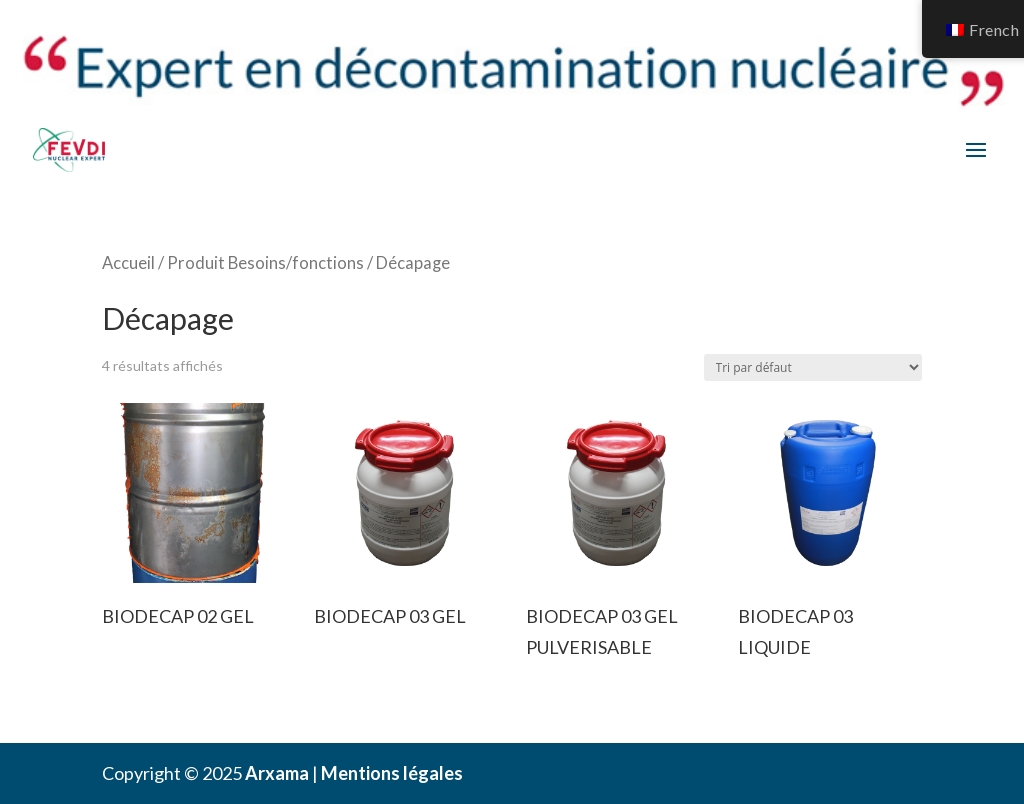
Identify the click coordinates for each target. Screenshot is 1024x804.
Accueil (128, 263)
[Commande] (813, 367)
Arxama (277, 773)
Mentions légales (392, 773)
